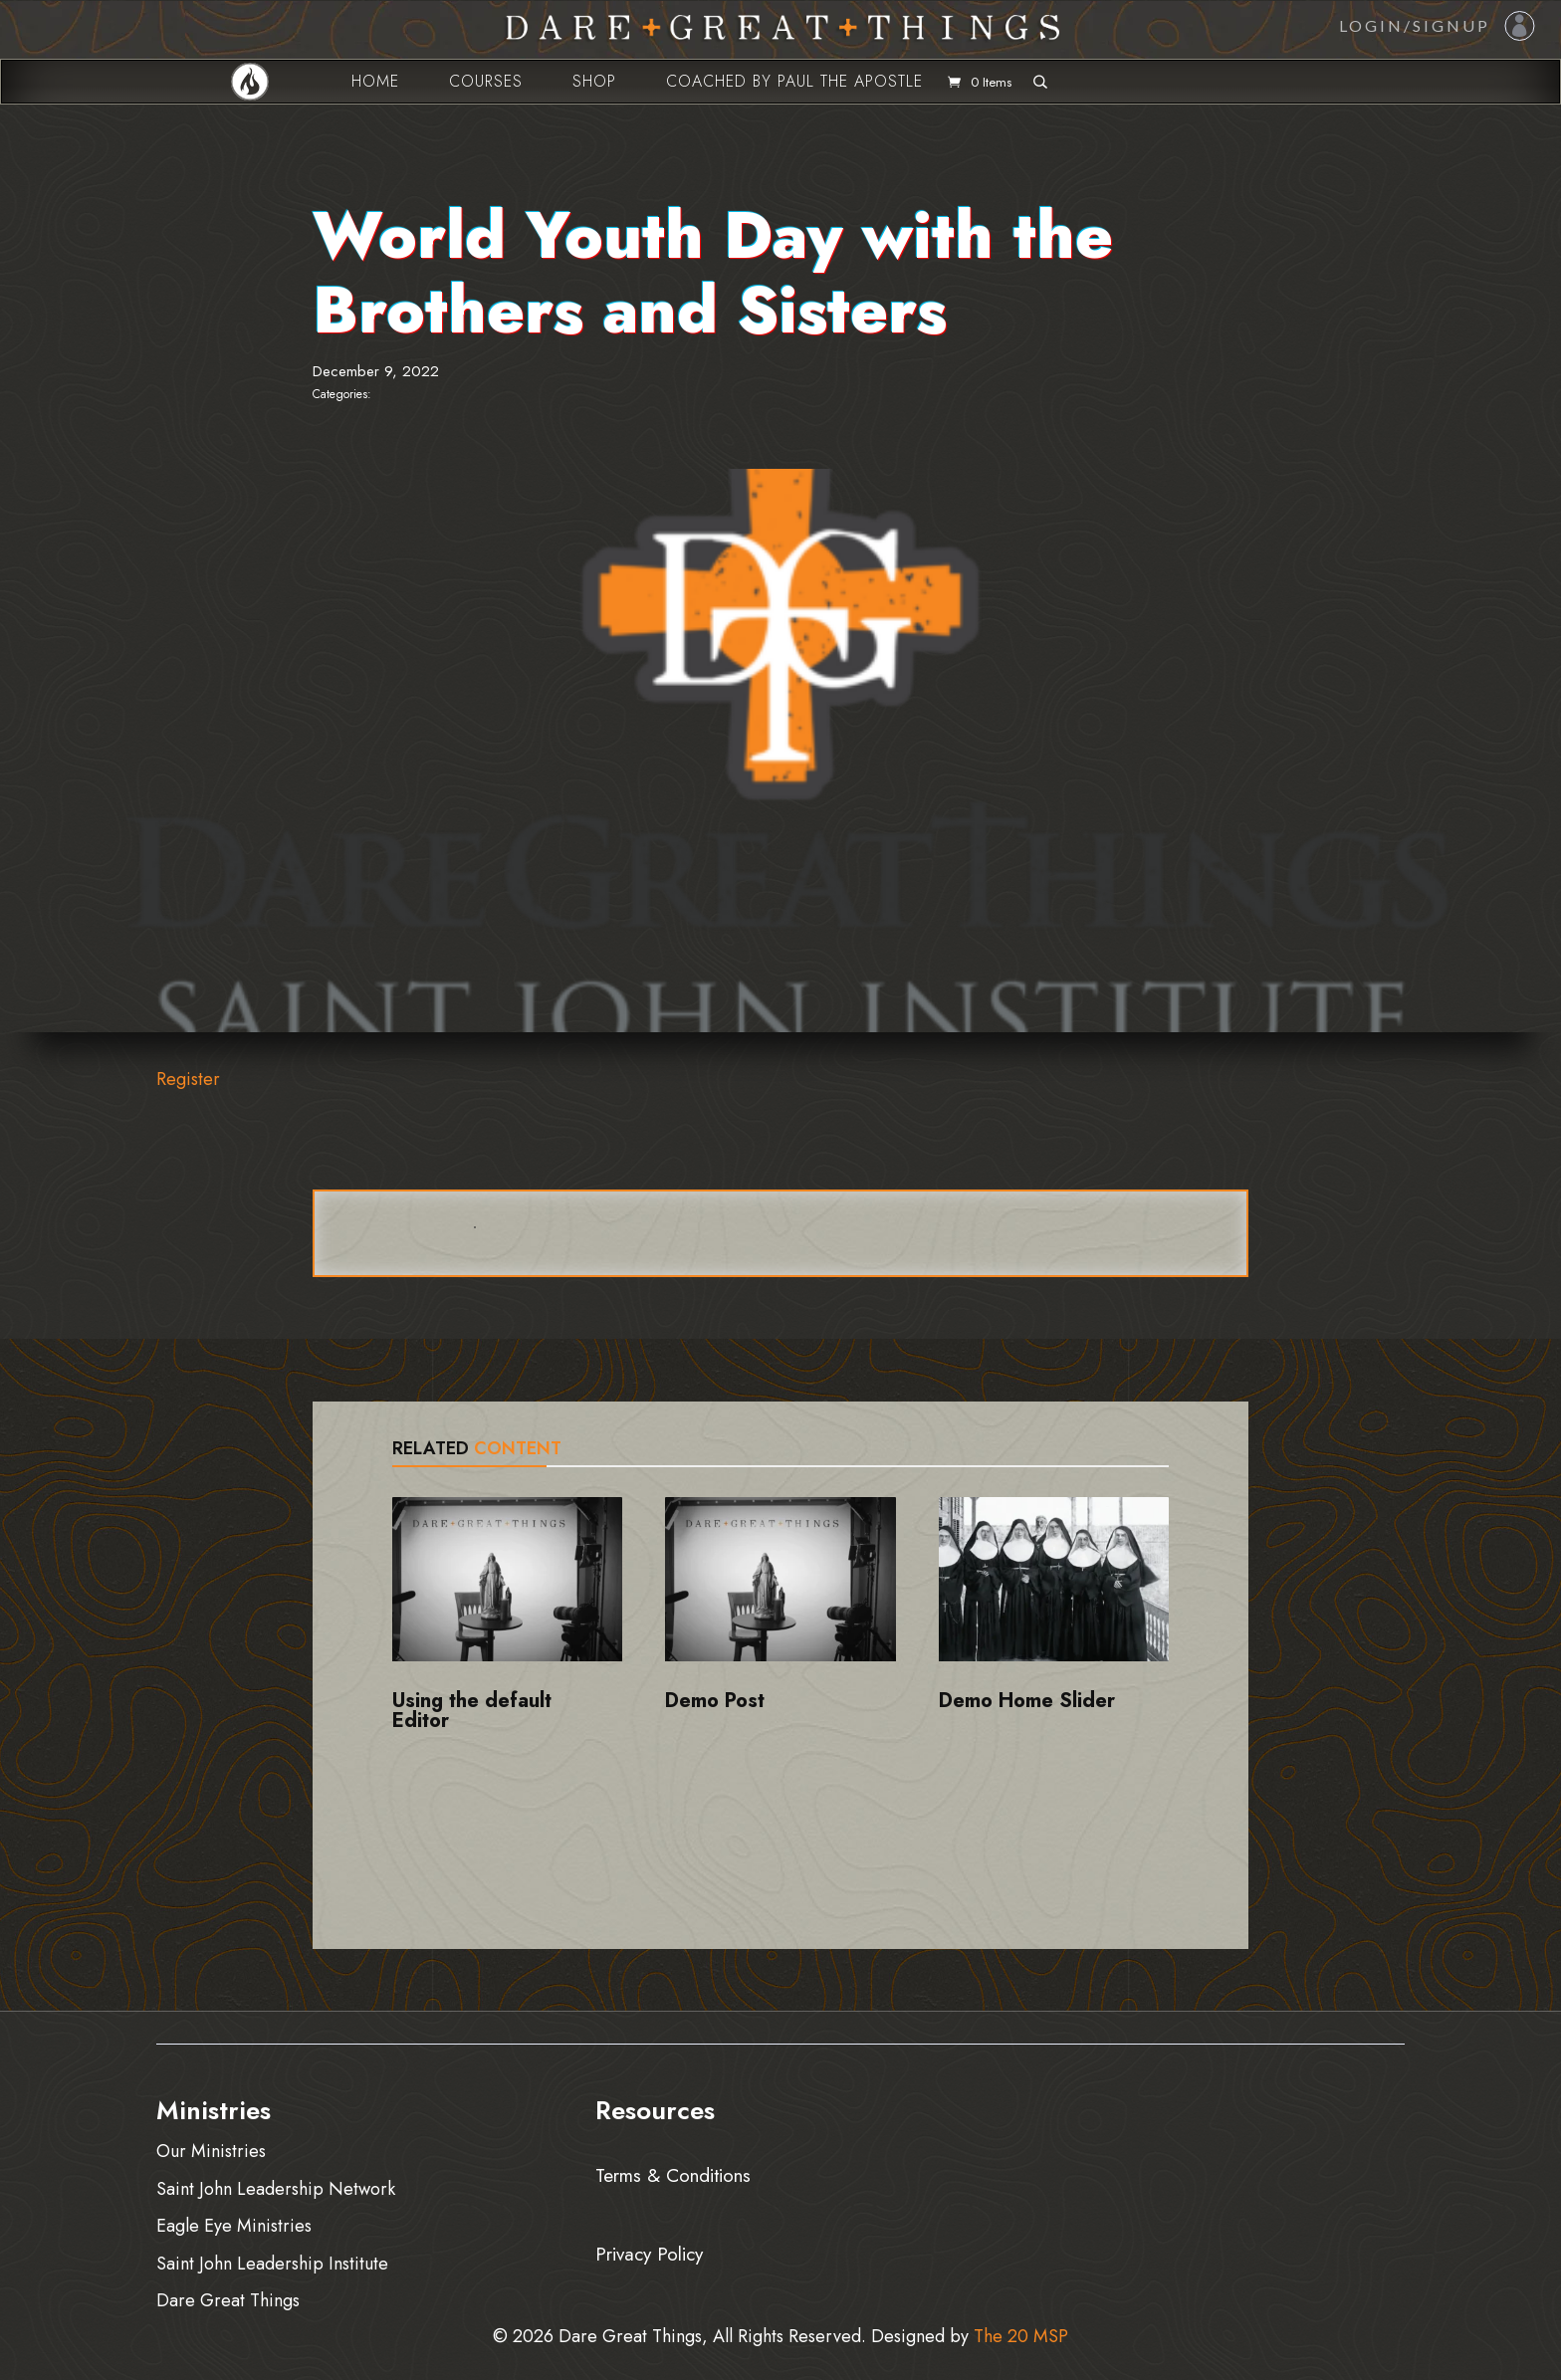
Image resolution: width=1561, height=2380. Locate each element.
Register (188, 1079)
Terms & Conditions (673, 2174)
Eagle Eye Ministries (234, 2225)
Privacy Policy (649, 2251)
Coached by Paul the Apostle (794, 81)
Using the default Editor (472, 1710)
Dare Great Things (228, 2299)
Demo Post (715, 1700)
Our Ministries (211, 2150)
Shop (594, 81)
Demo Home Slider (1027, 1700)
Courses (486, 81)
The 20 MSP (1021, 2336)
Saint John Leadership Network (275, 2188)
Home (375, 81)
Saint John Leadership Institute (272, 2263)
